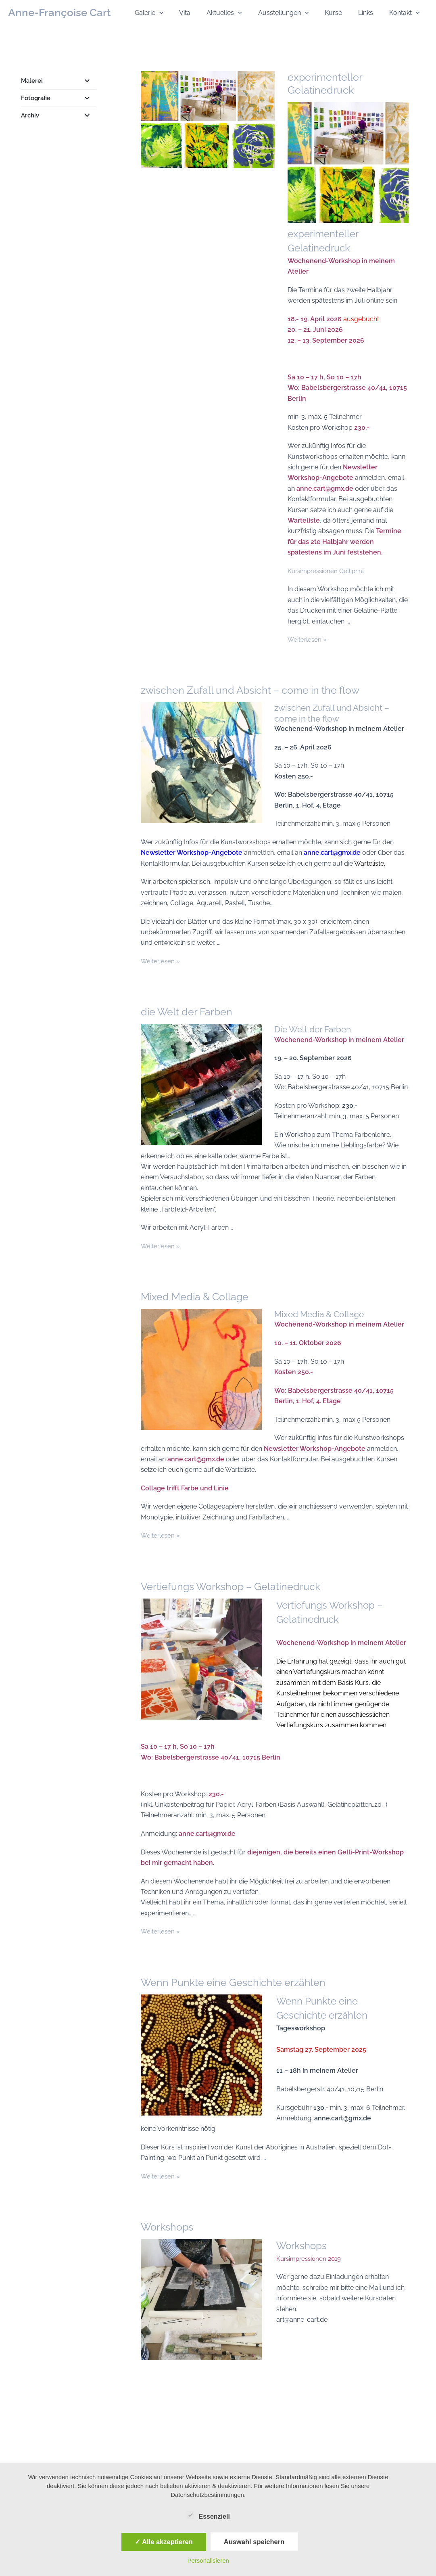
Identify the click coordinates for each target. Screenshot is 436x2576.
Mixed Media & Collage (196, 1305)
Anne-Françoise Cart (59, 12)
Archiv (58, 115)
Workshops (168, 2231)
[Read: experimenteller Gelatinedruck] (210, 121)
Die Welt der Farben (316, 1027)
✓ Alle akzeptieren (164, 2541)
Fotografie (58, 98)
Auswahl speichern (254, 2541)
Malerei (58, 80)
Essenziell (207, 2515)
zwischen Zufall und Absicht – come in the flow (255, 688)
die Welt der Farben (188, 1010)
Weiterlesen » (308, 637)
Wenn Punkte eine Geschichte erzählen (236, 1989)
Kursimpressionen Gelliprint (328, 569)
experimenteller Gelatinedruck (325, 83)
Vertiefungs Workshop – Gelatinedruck (234, 1595)
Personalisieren (208, 2560)
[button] (180, 13)
